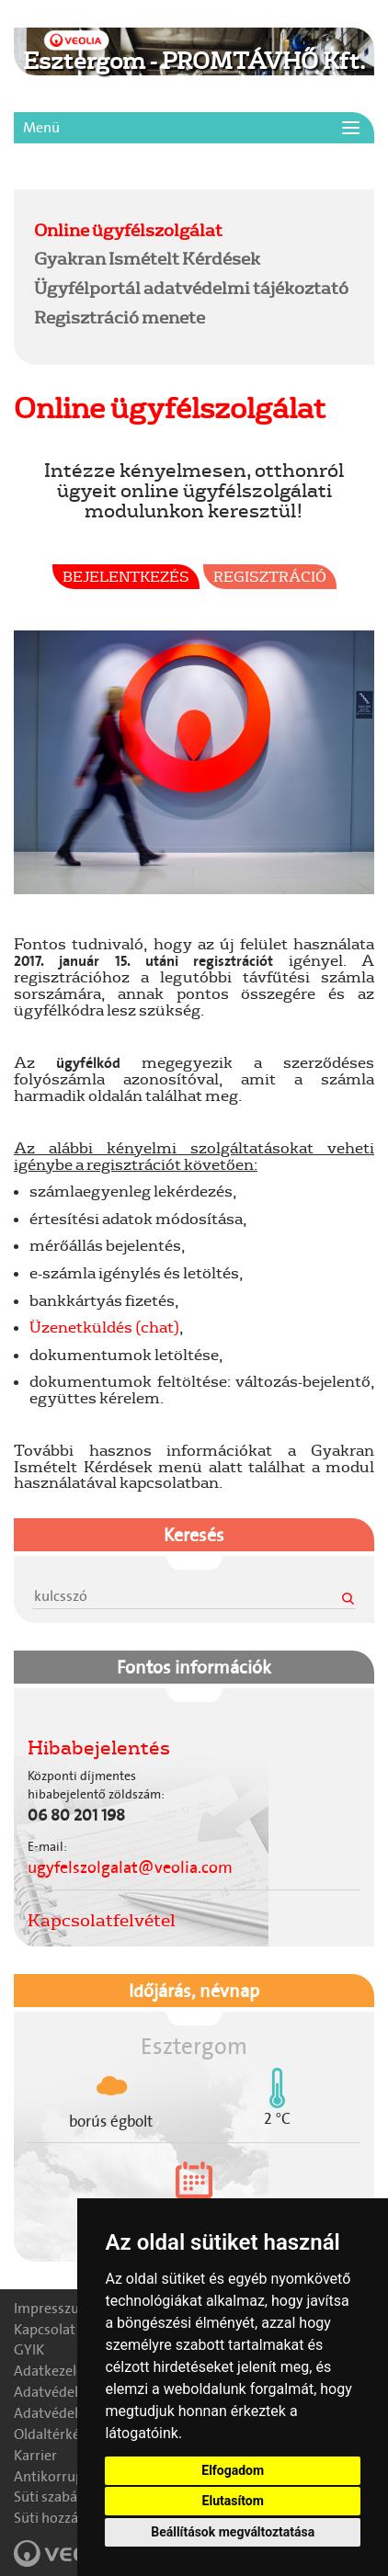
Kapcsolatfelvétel (102, 1920)
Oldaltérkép (51, 2434)
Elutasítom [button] (233, 2500)
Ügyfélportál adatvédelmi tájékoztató (191, 288)
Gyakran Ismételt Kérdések (147, 258)
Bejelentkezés (126, 576)
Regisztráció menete (119, 317)
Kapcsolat (44, 2329)
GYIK (29, 2349)
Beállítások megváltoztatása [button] (232, 2532)
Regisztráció (269, 576)
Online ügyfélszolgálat (128, 230)
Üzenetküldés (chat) (104, 1326)
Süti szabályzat (61, 2496)
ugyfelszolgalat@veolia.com (130, 1867)
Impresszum (53, 2308)
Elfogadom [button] (232, 2470)
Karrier (35, 2455)
